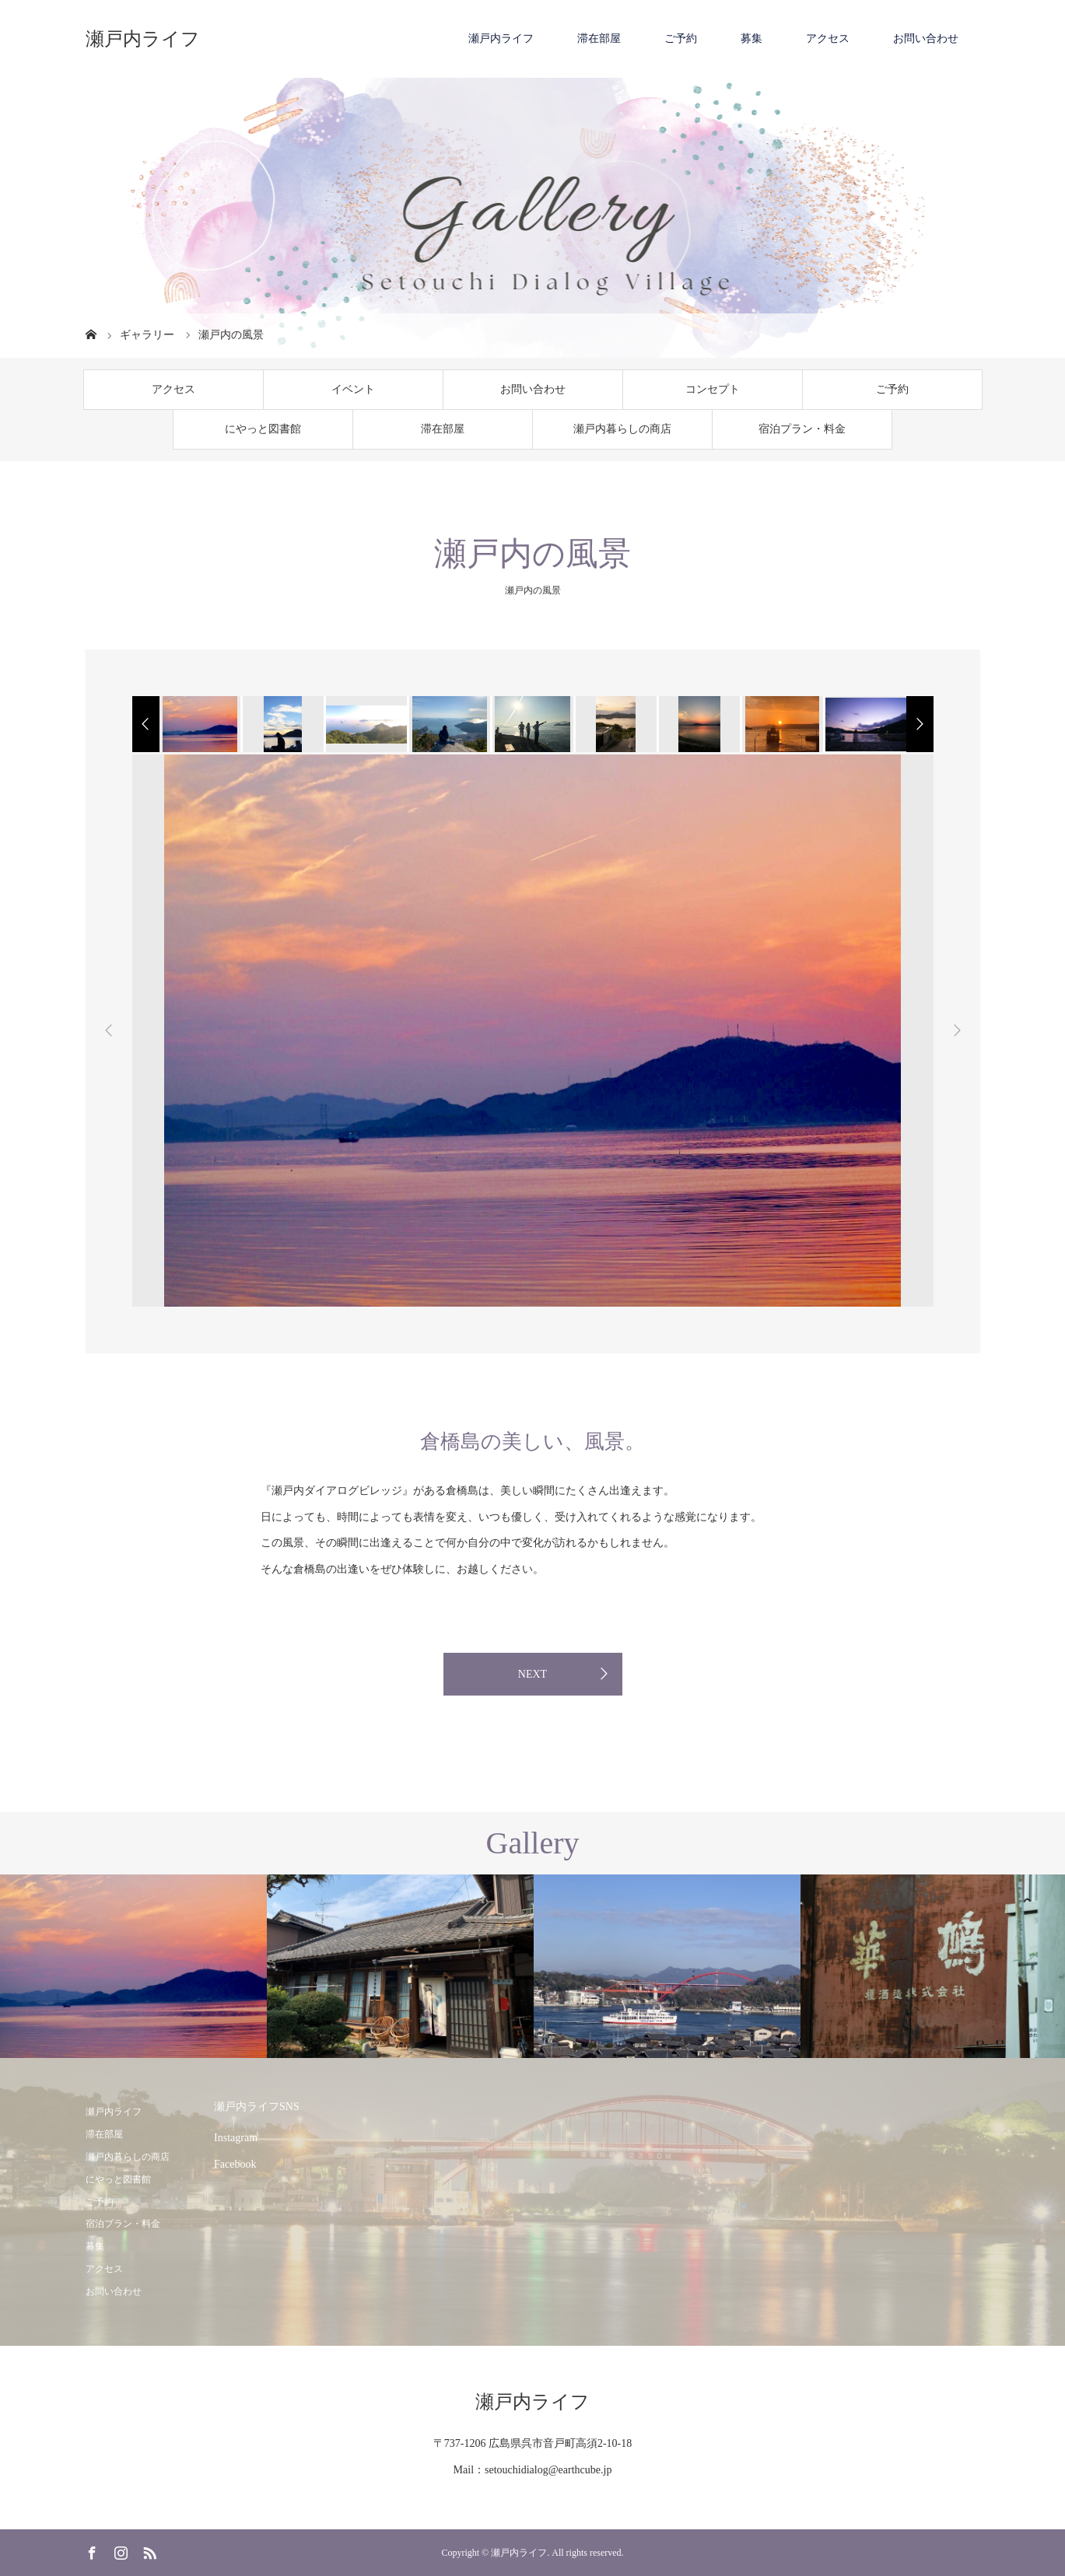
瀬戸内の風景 (533, 590)
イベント (353, 389)
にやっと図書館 (263, 429)
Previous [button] (109, 1030)
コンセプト (712, 389)
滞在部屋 (599, 38)
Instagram (235, 2138)
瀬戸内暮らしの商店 (622, 429)
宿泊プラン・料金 (802, 429)
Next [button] (957, 1030)
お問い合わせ (925, 38)
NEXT (532, 1674)
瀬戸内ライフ (143, 39)
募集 (751, 38)
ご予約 (680, 38)
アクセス (828, 38)
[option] (198, 724)
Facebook (235, 2164)
